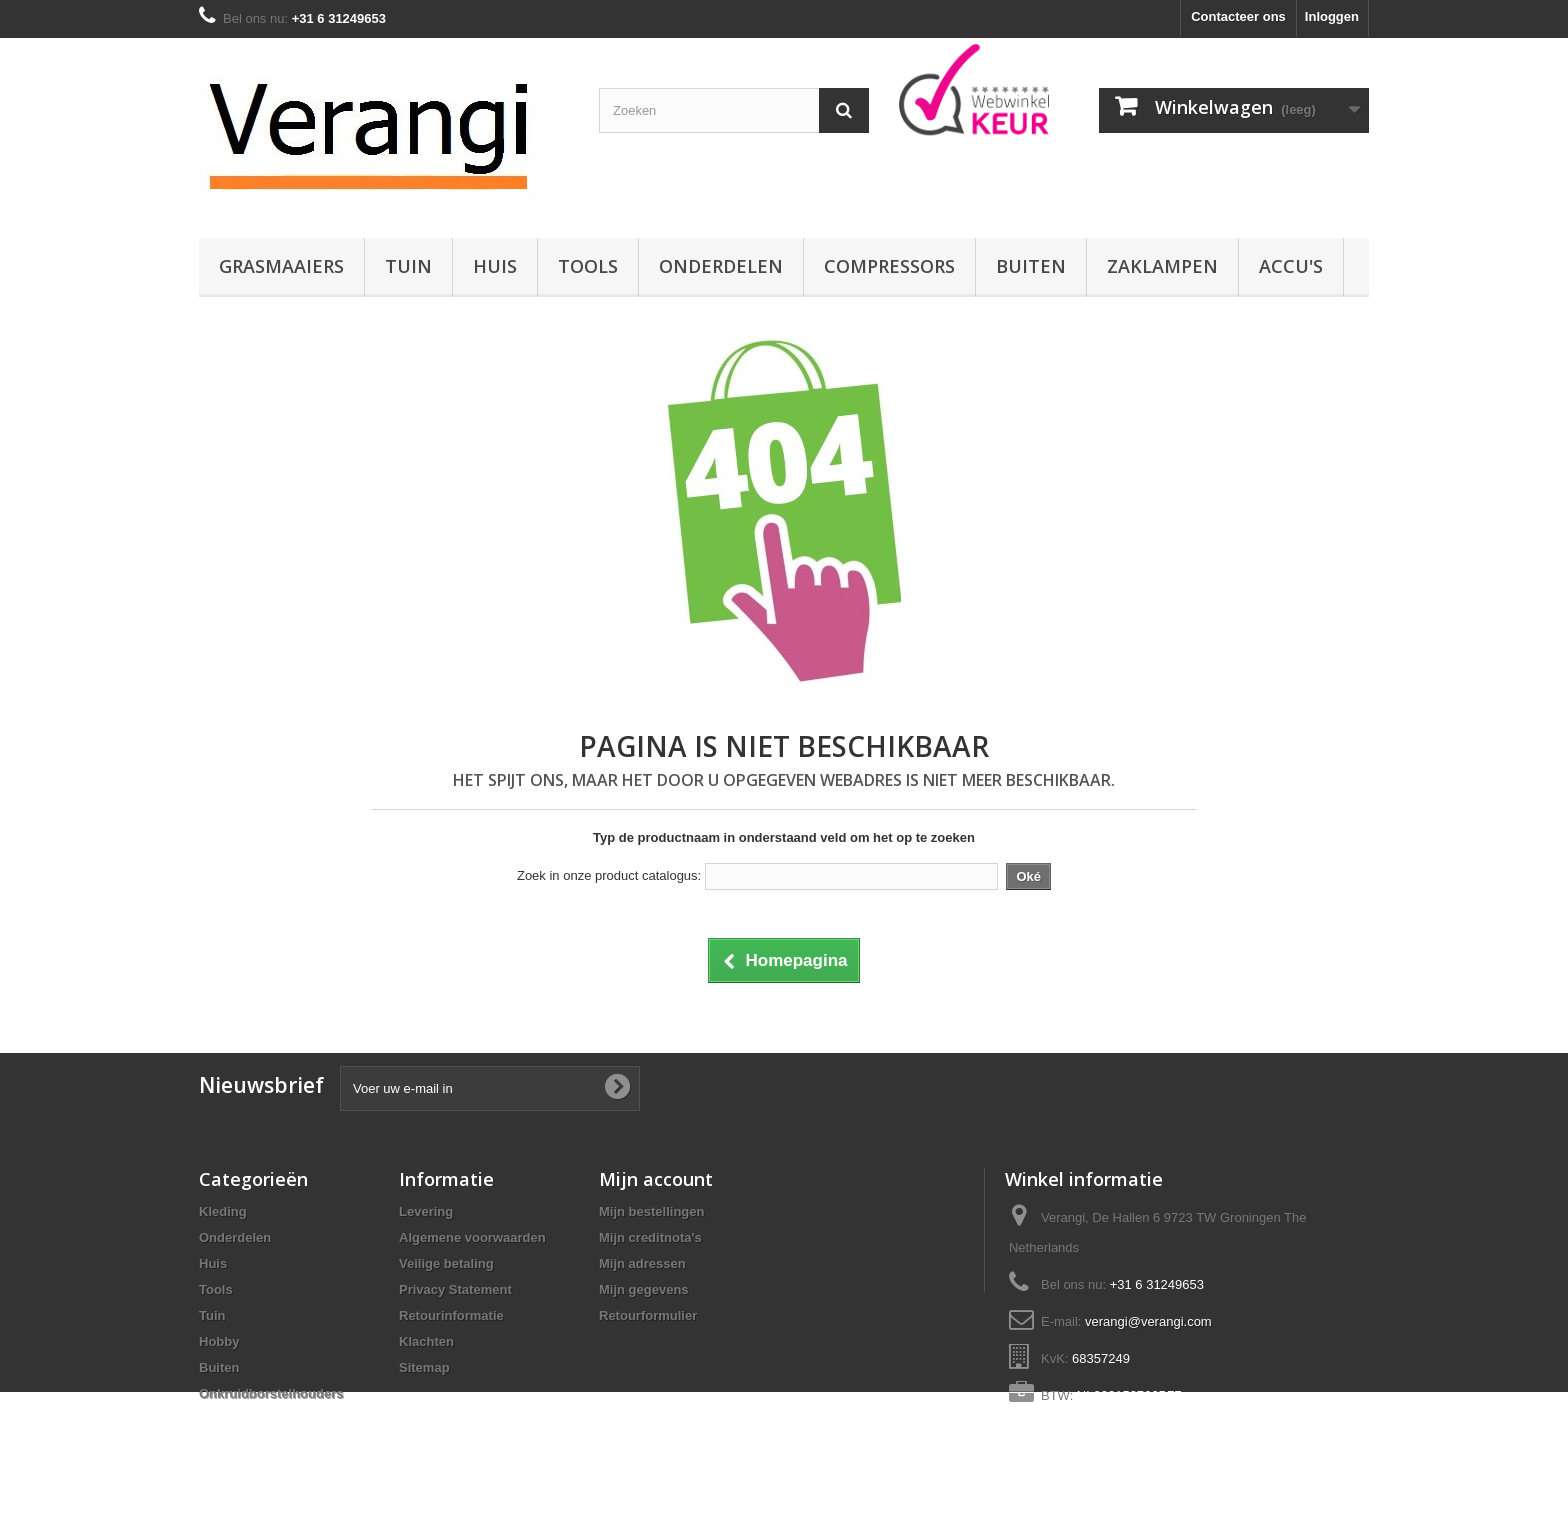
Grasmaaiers (281, 266)
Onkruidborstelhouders (271, 1393)
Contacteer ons (1238, 16)
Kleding (223, 1211)
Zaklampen (1162, 266)
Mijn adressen (642, 1263)
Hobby (219, 1341)
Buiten (1031, 266)
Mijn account (656, 1179)
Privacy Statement (455, 1289)
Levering (426, 1211)
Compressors (889, 266)
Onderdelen (721, 266)
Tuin (408, 266)
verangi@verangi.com (1148, 1321)
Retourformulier (648, 1315)
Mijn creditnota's (650, 1237)
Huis (495, 266)
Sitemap (424, 1367)
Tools (588, 266)
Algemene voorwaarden (472, 1237)
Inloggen (1332, 16)
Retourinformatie (451, 1315)
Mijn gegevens (644, 1289)
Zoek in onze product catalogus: (609, 875)
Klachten (426, 1341)
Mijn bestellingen (651, 1211)
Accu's (1291, 266)
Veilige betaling (446, 1263)
